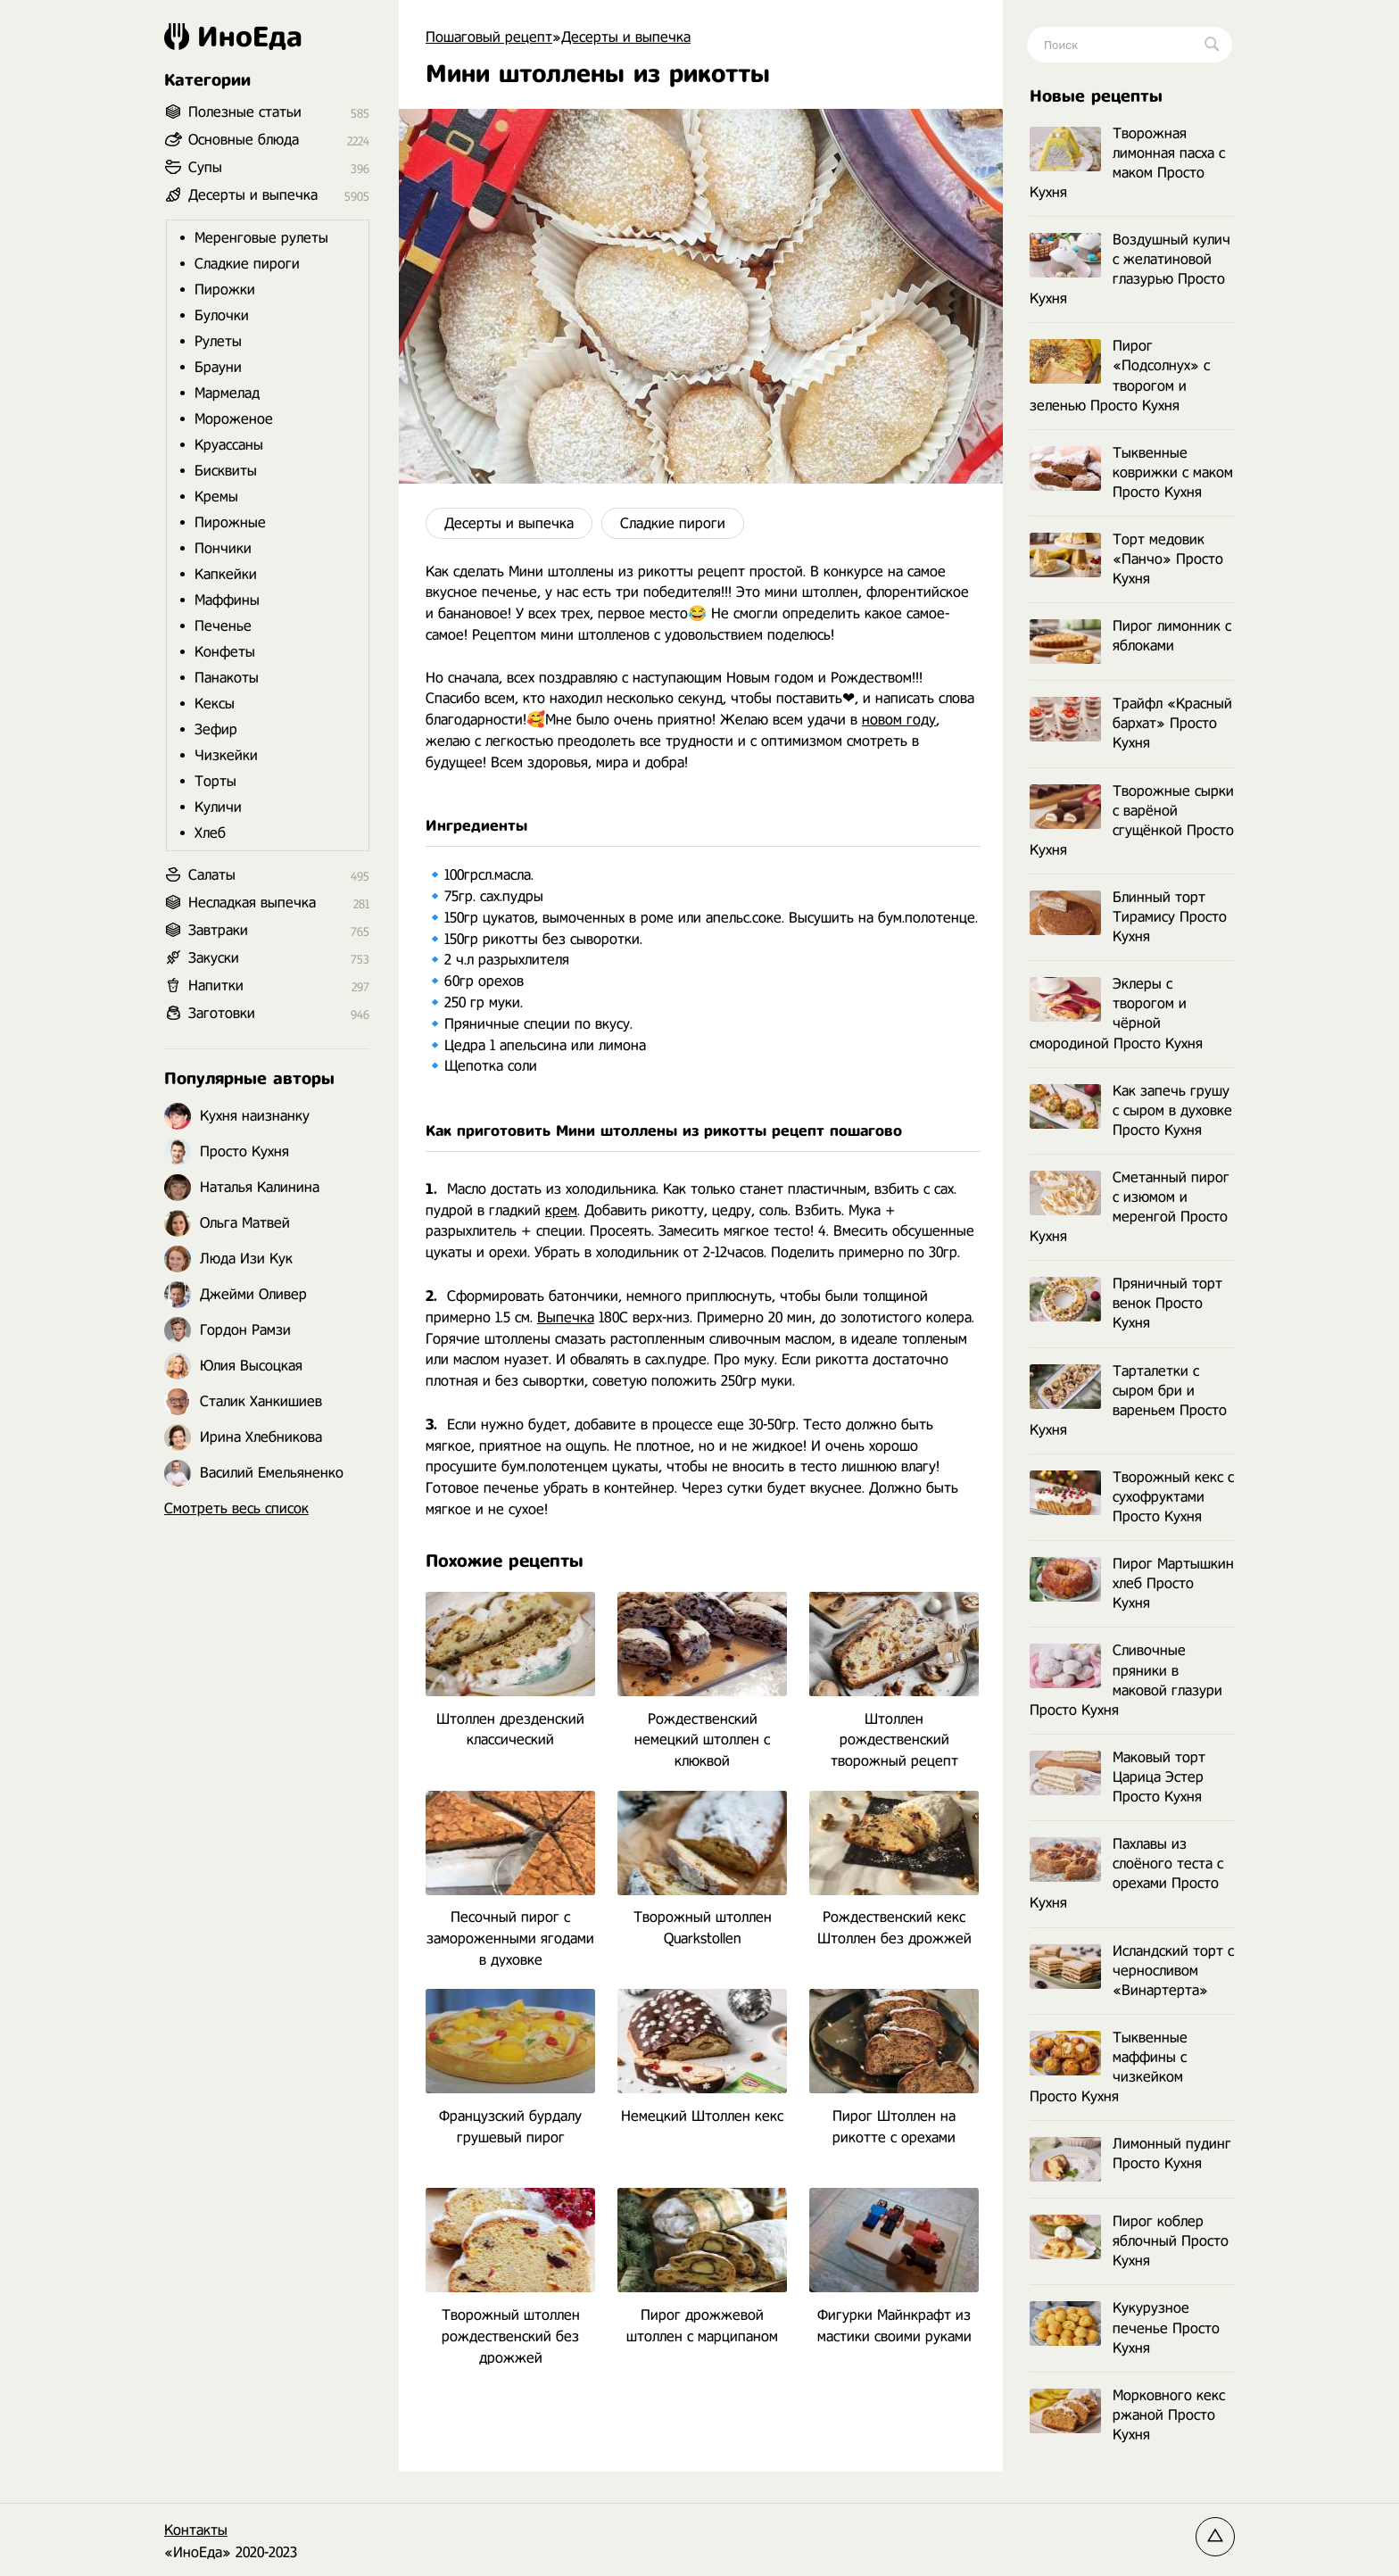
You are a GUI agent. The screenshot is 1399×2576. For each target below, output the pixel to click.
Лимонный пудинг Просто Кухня (1130, 2154)
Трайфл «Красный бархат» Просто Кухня (1131, 723)
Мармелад (227, 393)
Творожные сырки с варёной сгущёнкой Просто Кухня (1132, 820)
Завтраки (218, 930)
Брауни (218, 367)
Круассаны (229, 444)
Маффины (227, 600)
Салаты (212, 874)
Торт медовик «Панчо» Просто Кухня (1126, 559)
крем (561, 1210)
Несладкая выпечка (252, 902)
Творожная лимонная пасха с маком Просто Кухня (1127, 163)
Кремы (216, 496)
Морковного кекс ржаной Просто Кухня (1127, 2415)
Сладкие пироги (672, 523)
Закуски (213, 957)
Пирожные (230, 522)
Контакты (196, 2530)
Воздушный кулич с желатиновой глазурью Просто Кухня (1130, 269)
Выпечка (565, 1317)
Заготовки (221, 1013)
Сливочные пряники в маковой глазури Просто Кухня (1126, 1680)
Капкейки (226, 574)
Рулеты (218, 341)
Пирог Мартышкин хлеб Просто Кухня (1132, 1583)
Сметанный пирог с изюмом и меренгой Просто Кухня (1129, 1207)
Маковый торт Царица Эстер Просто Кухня (1117, 1777)
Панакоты (227, 677)
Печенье (223, 625)
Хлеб (210, 832)
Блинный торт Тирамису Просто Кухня (1128, 917)
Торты (215, 781)
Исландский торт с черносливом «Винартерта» (1132, 1970)
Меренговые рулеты (261, 237)
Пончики (223, 548)
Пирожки (225, 289)
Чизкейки (226, 755)
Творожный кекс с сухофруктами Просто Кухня (1132, 1497)
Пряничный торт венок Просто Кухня (1126, 1303)
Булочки (222, 315)
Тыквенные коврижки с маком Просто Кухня (1131, 472)
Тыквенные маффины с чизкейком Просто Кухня (1109, 2067)
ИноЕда (233, 36)
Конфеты (225, 651)
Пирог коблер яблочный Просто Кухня (1129, 2241)
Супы (205, 167)
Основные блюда (243, 139)
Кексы (215, 703)
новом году (899, 719)
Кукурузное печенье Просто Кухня (1125, 2327)
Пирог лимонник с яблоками (1130, 636)
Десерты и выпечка (509, 523)
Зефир (216, 729)
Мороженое (234, 418)
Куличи (218, 807)
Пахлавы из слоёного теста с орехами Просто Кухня (1126, 1873)
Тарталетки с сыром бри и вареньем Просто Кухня (1128, 1400)
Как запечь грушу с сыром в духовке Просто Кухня (1131, 1110)
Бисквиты (226, 470)
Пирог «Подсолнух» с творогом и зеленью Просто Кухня (1120, 375)
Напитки (216, 985)
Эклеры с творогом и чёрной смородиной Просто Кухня (1116, 1013)
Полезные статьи (245, 112)
